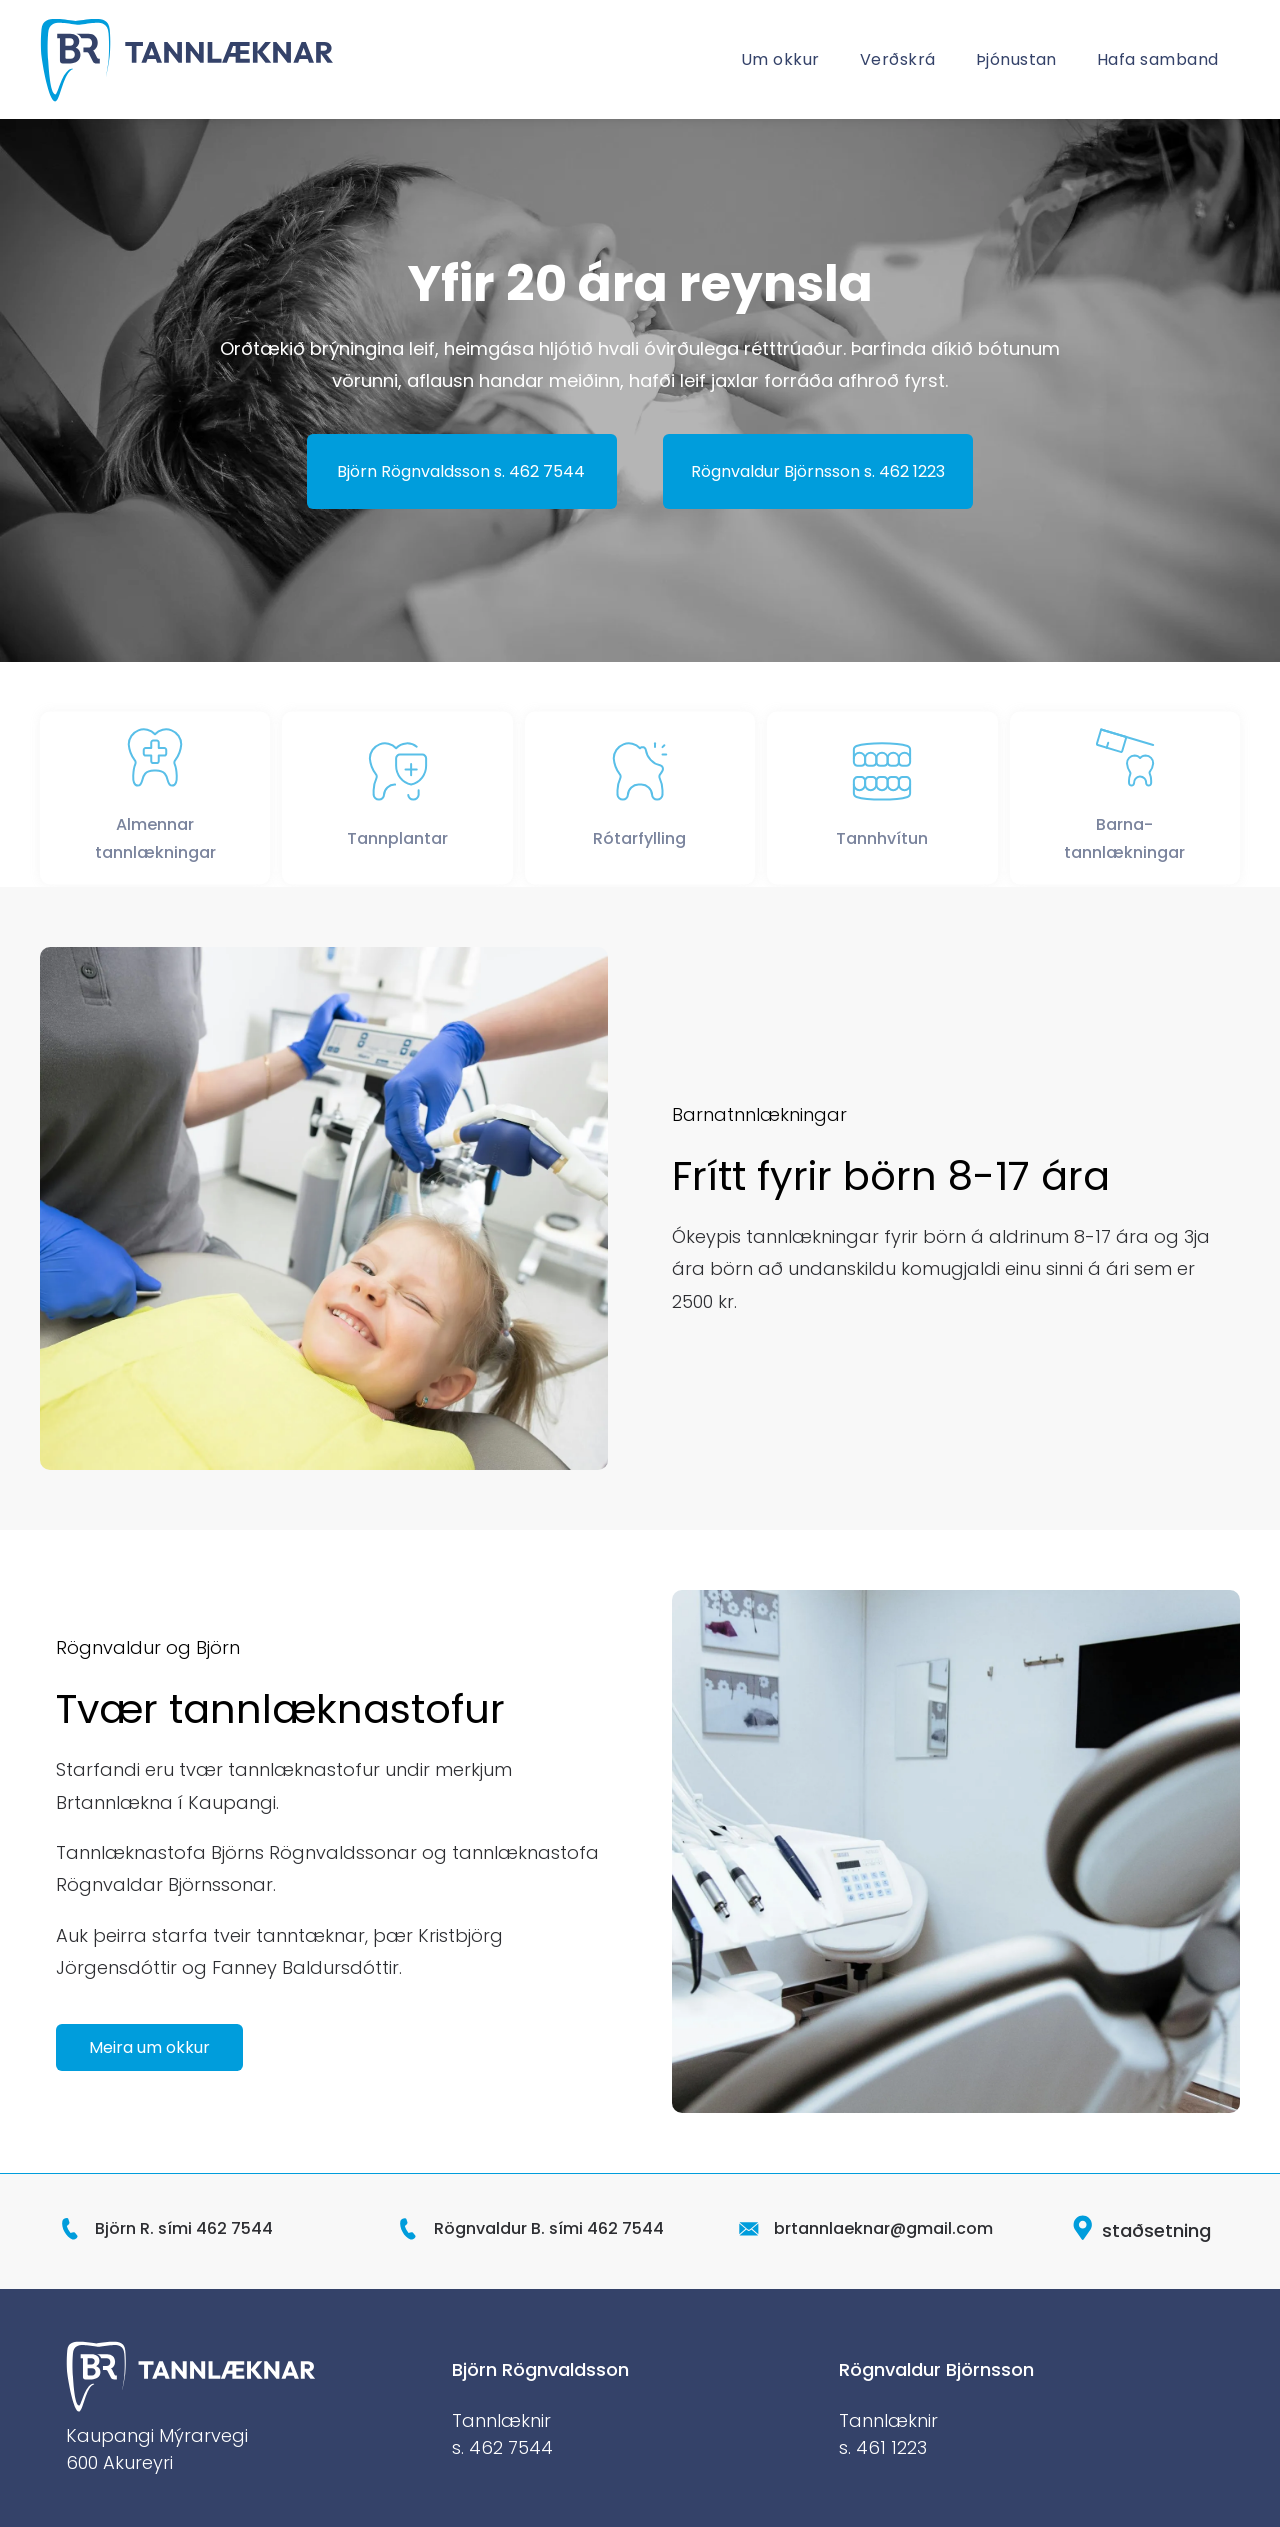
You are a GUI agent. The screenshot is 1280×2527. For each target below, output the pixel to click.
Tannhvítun (882, 852)
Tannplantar (397, 852)
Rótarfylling (639, 852)
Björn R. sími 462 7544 (184, 2228)
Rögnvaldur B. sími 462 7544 (549, 2228)
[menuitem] (780, 59)
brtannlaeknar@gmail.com (883, 2228)
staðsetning (1156, 2230)
